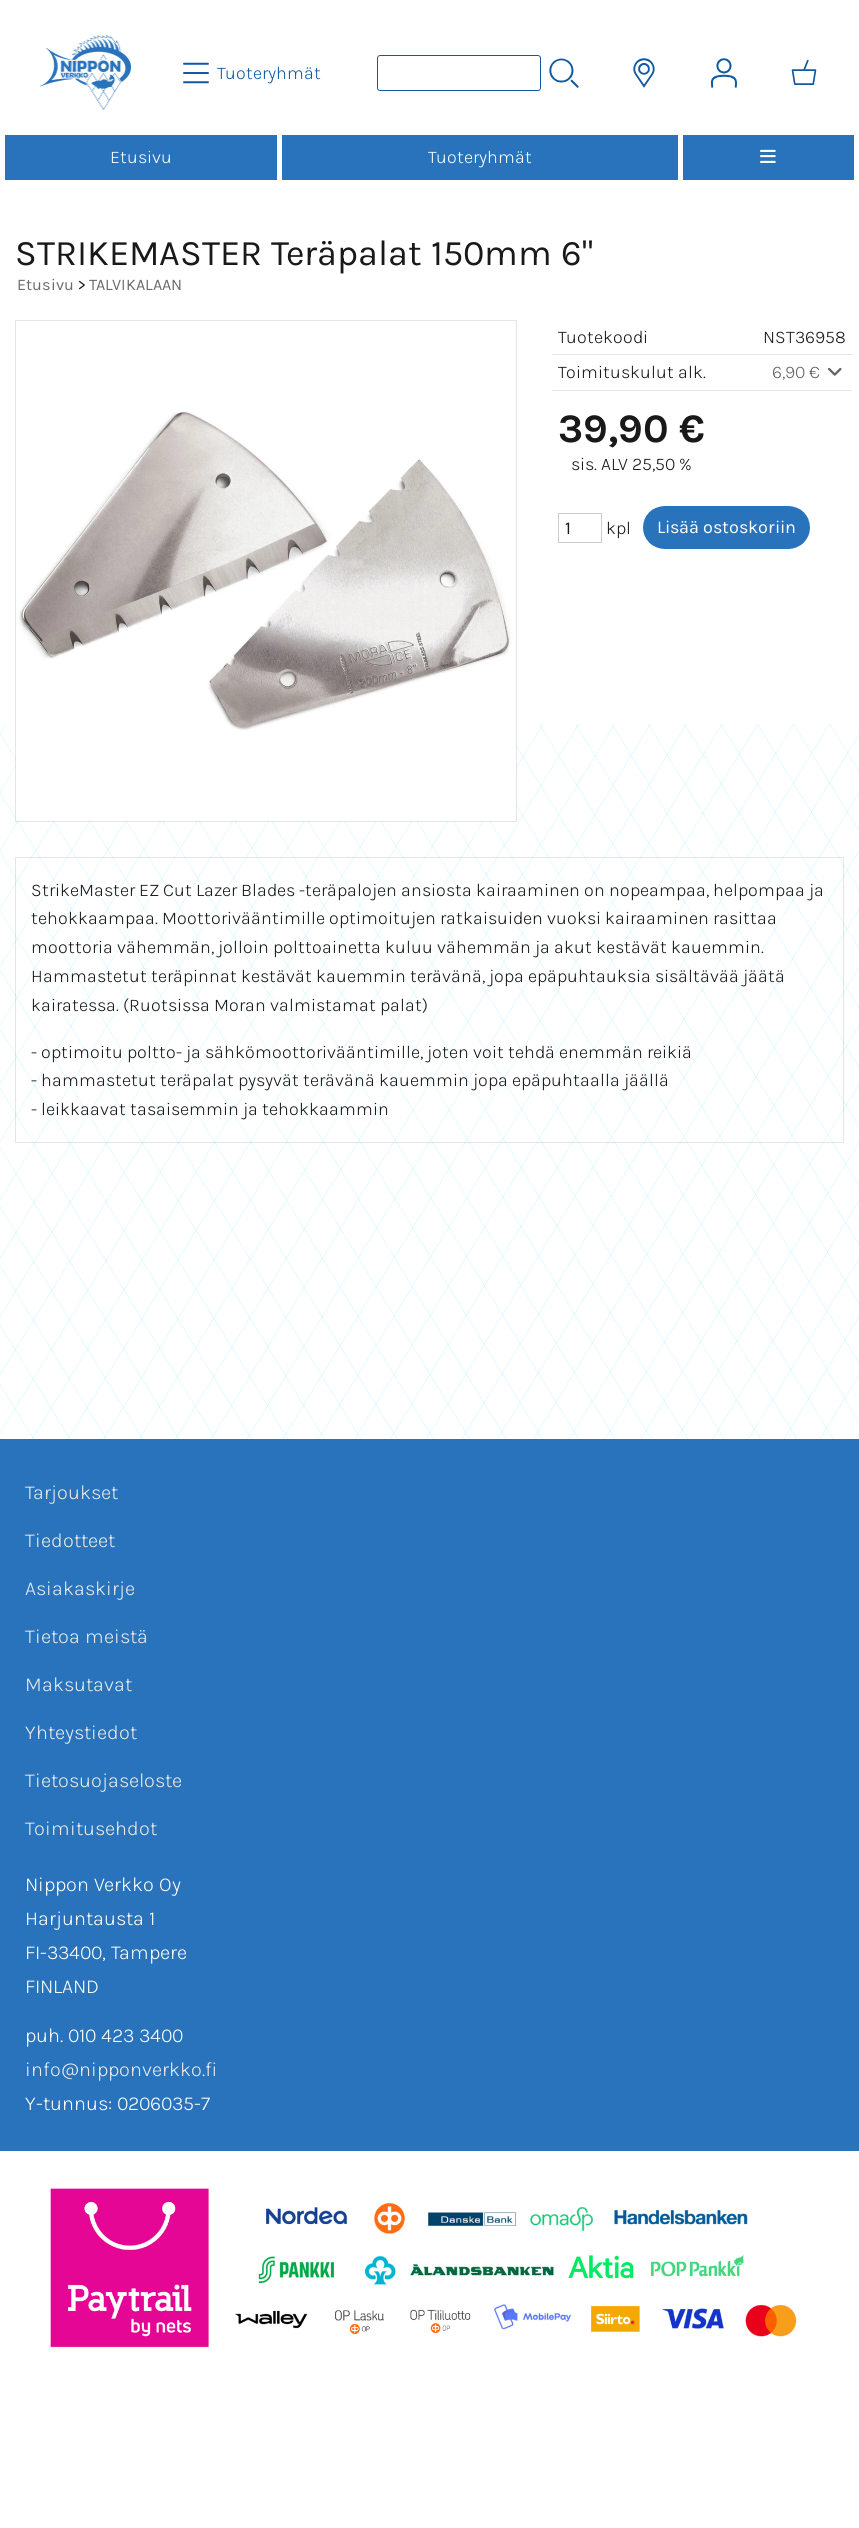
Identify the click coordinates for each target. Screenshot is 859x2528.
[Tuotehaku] (459, 73)
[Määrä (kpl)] (580, 528)
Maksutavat (78, 1684)
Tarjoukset (71, 1492)
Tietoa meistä (86, 1636)
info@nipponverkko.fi (121, 2069)
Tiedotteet (70, 1540)
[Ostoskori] (804, 73)
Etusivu (141, 157)
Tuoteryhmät (480, 157)
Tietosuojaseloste (103, 1780)
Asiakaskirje (80, 1588)
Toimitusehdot (91, 1828)
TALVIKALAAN (135, 284)
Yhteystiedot (81, 1732)
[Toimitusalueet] (644, 73)
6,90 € (809, 372)
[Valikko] (768, 157)
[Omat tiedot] (724, 73)
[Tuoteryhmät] (254, 73)
